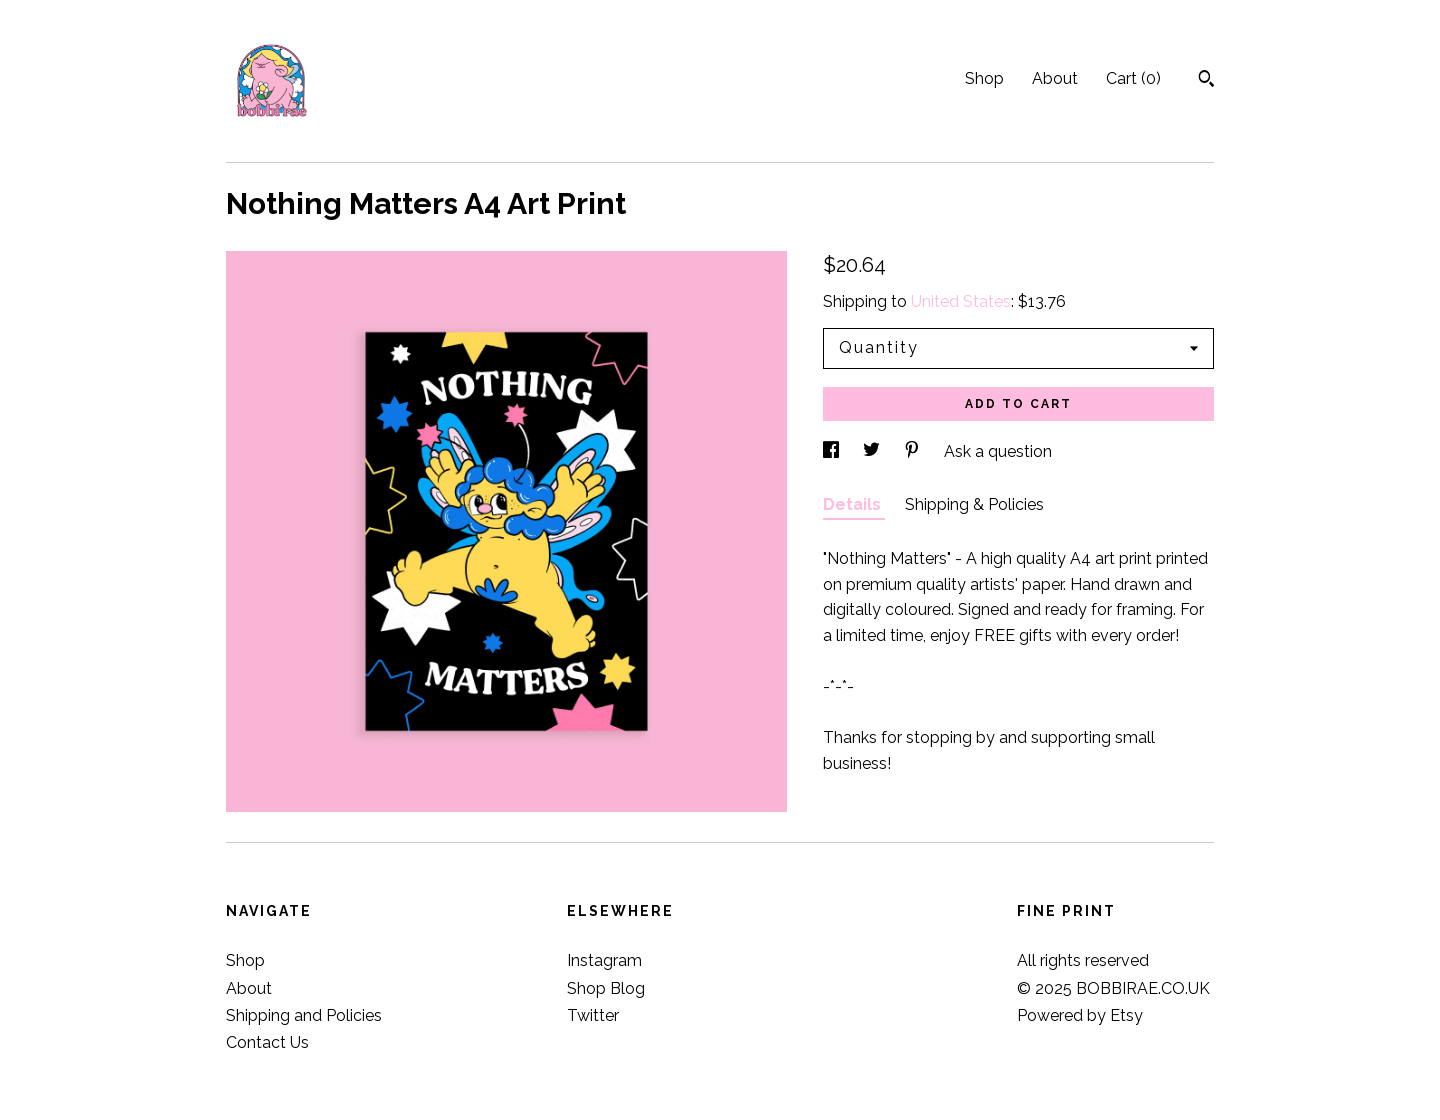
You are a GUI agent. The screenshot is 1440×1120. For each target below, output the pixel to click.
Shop (984, 78)
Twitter (593, 1015)
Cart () (1133, 78)
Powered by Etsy (1080, 1015)
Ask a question (998, 451)
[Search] (1206, 81)
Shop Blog (606, 988)
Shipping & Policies (974, 504)
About (1055, 78)
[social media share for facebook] (833, 451)
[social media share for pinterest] (914, 451)
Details (854, 504)
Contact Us (267, 1042)
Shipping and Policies (304, 1015)
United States (961, 301)
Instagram (604, 960)
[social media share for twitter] (873, 451)
